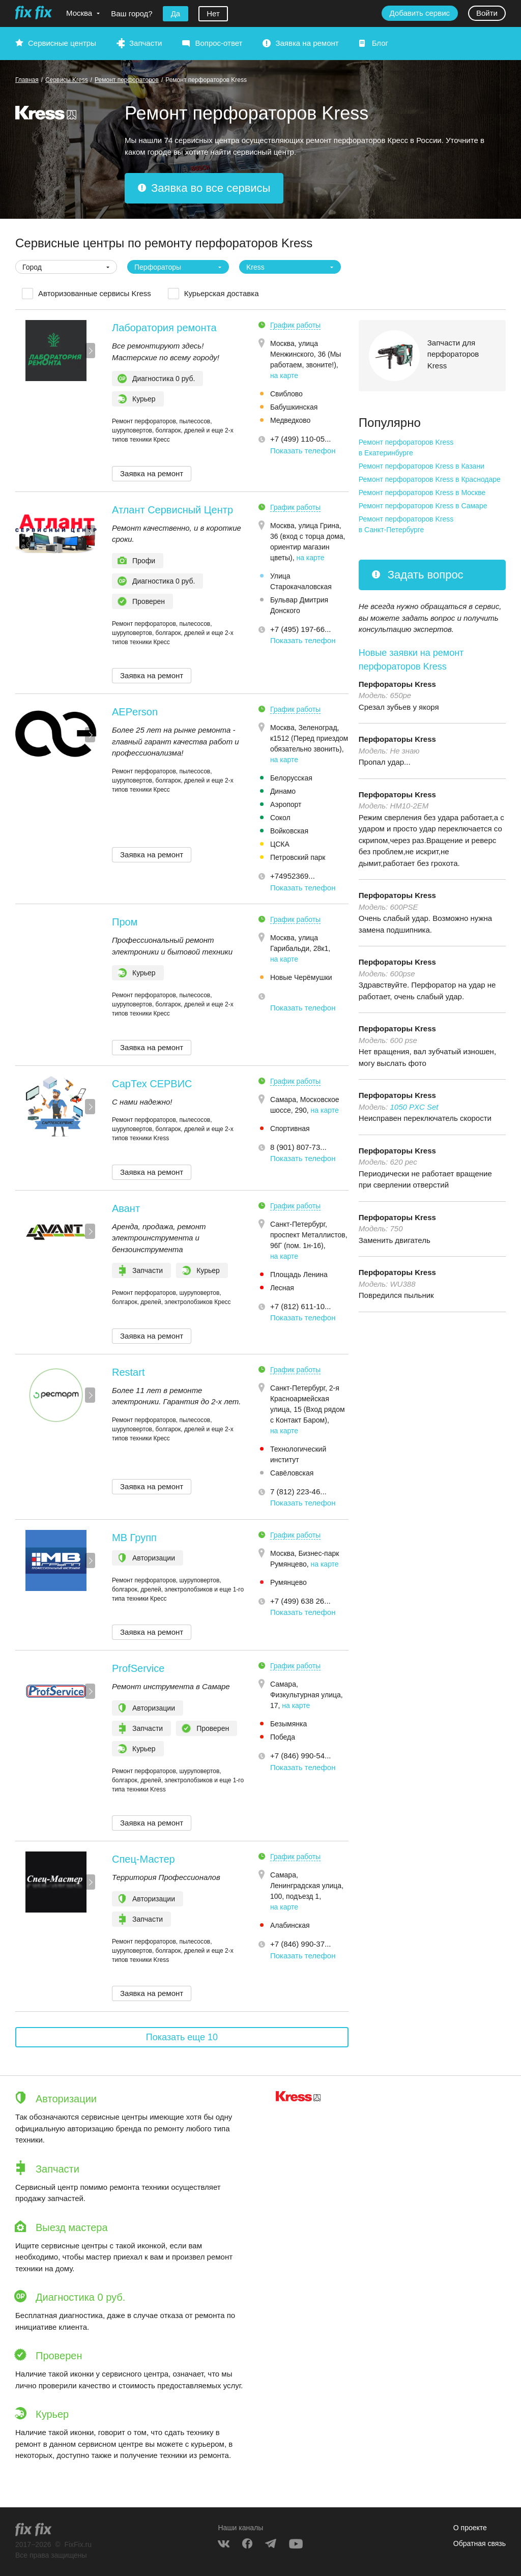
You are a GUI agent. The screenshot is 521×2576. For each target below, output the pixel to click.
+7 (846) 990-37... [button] (300, 1944)
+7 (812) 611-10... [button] (300, 1306)
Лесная (282, 1288)
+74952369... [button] (292, 876)
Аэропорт (286, 804)
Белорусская (291, 778)
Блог (380, 43)
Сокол (280, 818)
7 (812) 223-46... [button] (298, 1491)
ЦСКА (280, 844)
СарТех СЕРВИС (152, 1083)
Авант (126, 1208)
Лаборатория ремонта (164, 327)
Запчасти (145, 43)
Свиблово (286, 394)
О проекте (470, 2528)
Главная (27, 79)
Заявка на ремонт (306, 43)
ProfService (138, 1668)
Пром (124, 922)
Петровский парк (298, 857)
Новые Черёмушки (301, 977)
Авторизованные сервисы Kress (94, 293)
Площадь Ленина (299, 1274)
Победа (282, 1737)
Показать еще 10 (182, 2037)
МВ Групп (134, 1537)
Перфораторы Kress (397, 684)
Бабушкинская (293, 407)
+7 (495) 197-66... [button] (300, 629)
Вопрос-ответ (218, 43)
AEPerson (135, 711)
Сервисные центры (62, 43)
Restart (128, 1372)
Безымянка (288, 1724)
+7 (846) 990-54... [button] (300, 1755)
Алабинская (290, 1925)
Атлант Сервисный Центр (172, 509)
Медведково (290, 420)
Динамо (283, 791)
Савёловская (291, 1473)
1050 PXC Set (414, 1107)
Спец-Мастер (143, 1859)
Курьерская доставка (221, 293)
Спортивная (290, 1128)
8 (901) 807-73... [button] (298, 1147)
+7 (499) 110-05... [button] (300, 439)
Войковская (289, 831)
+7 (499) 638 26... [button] (300, 1601)
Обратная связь (479, 2543)
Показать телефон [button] (303, 450)
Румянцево (288, 1582)
